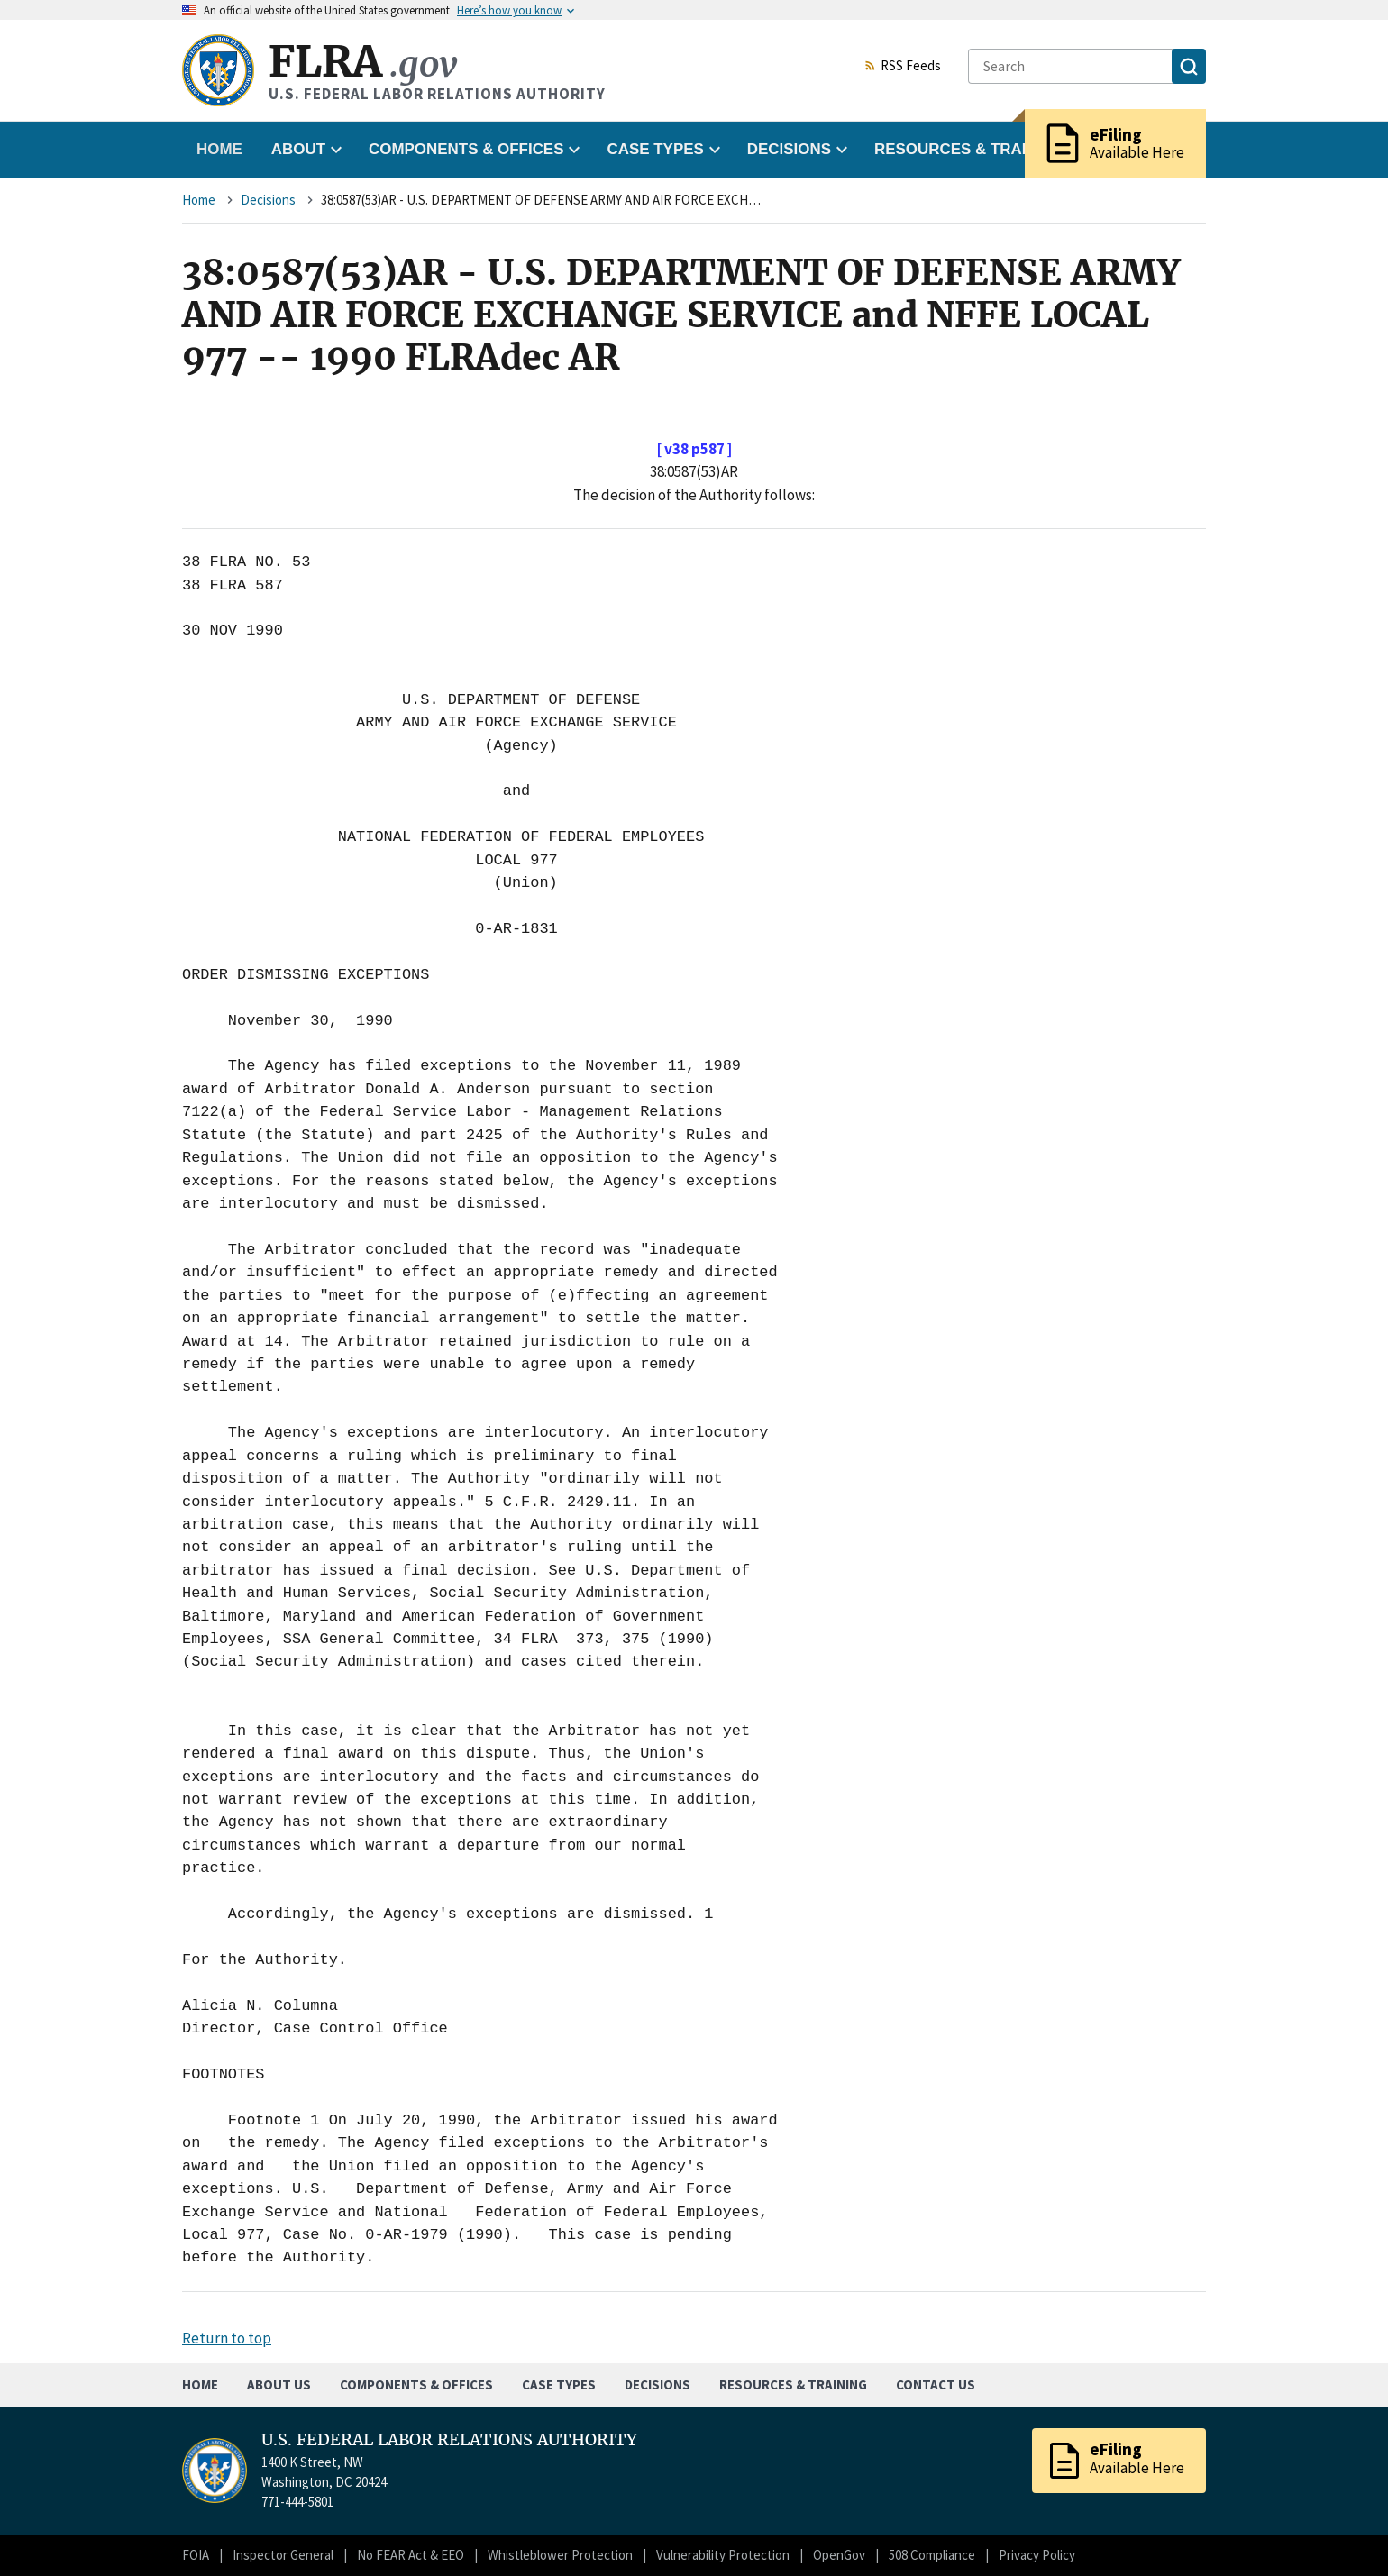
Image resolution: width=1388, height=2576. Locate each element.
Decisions (268, 199)
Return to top (226, 2338)
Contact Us (935, 2384)
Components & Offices (416, 2384)
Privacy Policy (1037, 2554)
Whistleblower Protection (560, 2554)
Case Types (559, 2384)
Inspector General (283, 2554)
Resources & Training (793, 2384)
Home (219, 149)
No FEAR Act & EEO (410, 2554)
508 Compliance (932, 2554)
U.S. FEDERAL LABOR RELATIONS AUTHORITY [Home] (449, 2440)
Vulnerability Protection (723, 2554)
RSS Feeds (902, 66)
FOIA (195, 2554)
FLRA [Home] (363, 61)
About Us (279, 2384)
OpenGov (839, 2554)
